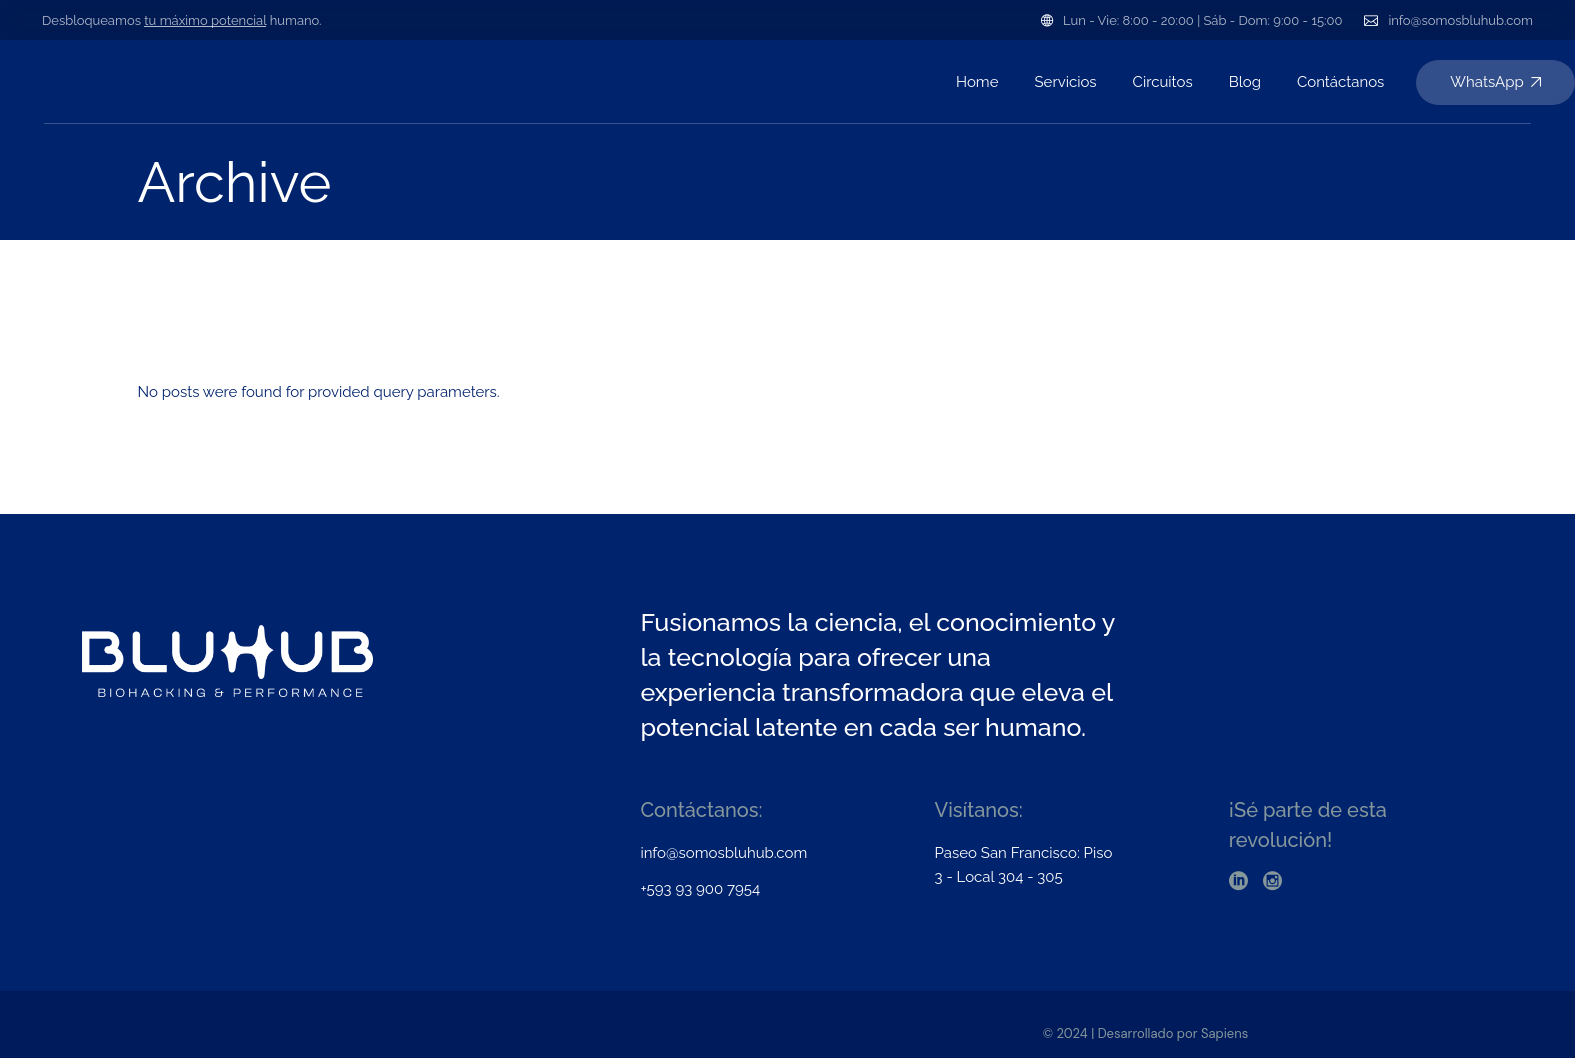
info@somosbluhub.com (1460, 20)
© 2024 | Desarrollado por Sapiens (1146, 1033)
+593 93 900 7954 (700, 889)
